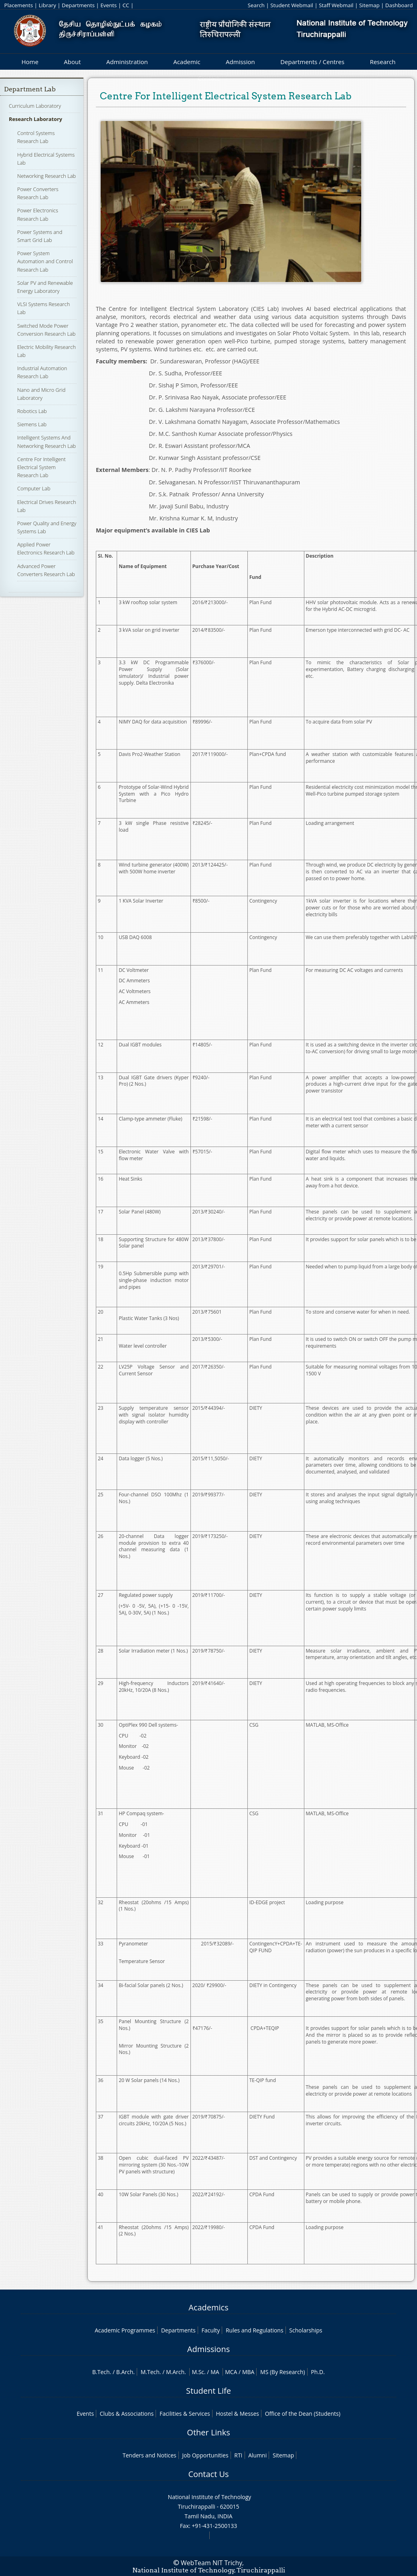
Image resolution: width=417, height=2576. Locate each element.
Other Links (208, 2432)
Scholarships (305, 2330)
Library (47, 5)
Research (382, 62)
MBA (248, 2372)
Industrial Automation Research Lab (42, 372)
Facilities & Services (185, 2413)
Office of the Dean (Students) (302, 2413)
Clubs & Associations (127, 2413)
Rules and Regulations (254, 2330)
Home (29, 62)
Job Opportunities (205, 2455)
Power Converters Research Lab (38, 193)
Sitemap (369, 5)
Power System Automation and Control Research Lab (45, 261)
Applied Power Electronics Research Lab (46, 548)
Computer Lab (34, 488)
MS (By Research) (282, 2372)
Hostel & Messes (237, 2413)
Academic (186, 62)
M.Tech (150, 2372)
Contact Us (208, 2474)
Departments (78, 5)
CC (125, 5)
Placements (18, 5)
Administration (127, 62)
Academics (208, 2307)
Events (108, 5)
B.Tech (101, 2372)
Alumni (257, 2455)
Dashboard (399, 5)
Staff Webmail (336, 5)
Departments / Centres (312, 62)
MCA (231, 2372)
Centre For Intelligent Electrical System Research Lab (41, 467)
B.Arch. (125, 2372)
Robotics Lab (32, 411)
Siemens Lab (32, 424)
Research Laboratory (35, 119)
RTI (238, 2455)
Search (256, 5)
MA (215, 2372)
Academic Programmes (125, 2330)
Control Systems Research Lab (36, 137)
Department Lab (30, 89)
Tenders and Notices (149, 2455)
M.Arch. (176, 2372)
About (72, 62)
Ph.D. (318, 2372)
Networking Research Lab (46, 175)
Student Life (208, 2390)
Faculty (210, 2330)
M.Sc (198, 2372)
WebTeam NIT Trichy (212, 2562)
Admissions (208, 2349)
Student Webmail (291, 5)
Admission (240, 62)
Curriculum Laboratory (35, 105)
